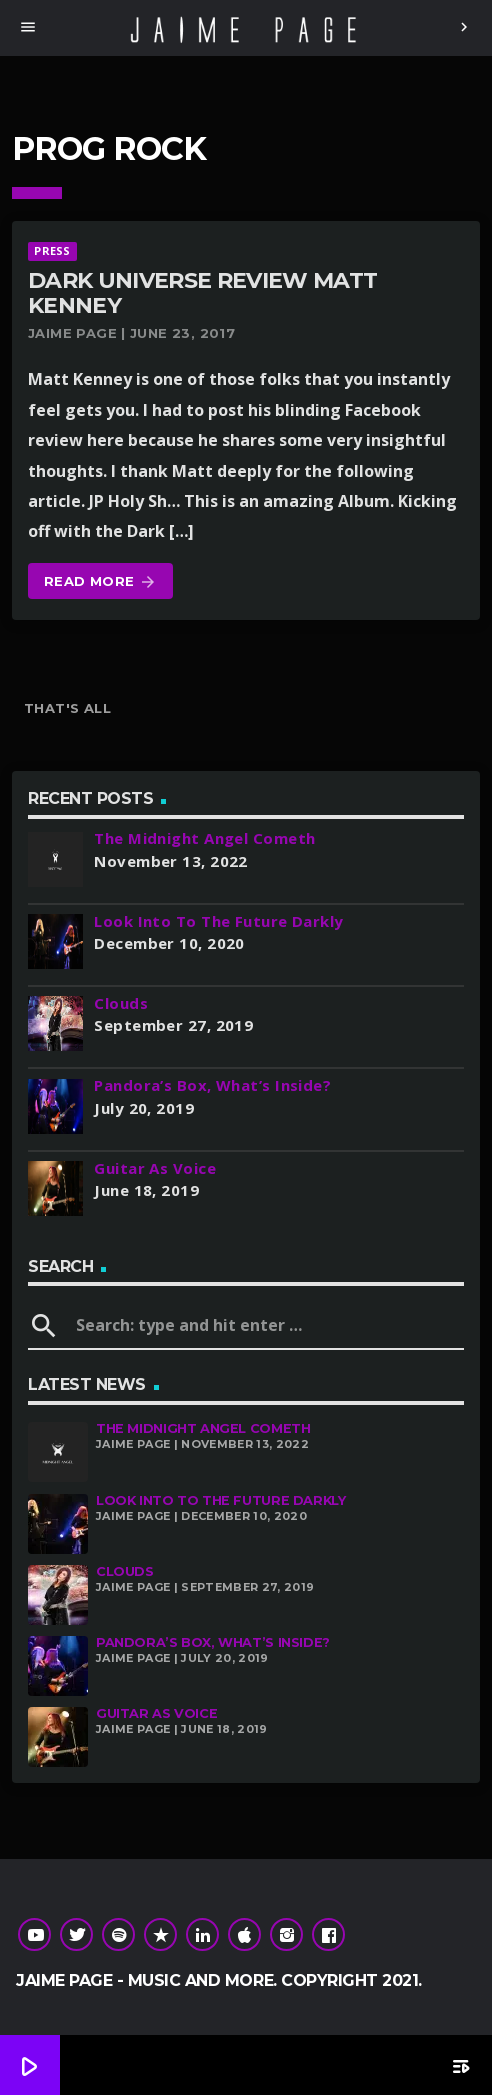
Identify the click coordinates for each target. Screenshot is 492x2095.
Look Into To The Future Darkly (220, 1500)
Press (52, 250)
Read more (100, 582)
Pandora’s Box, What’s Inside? (213, 1642)
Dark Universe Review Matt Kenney (203, 293)
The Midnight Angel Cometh (203, 1428)
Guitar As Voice (156, 1713)
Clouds (125, 1571)
